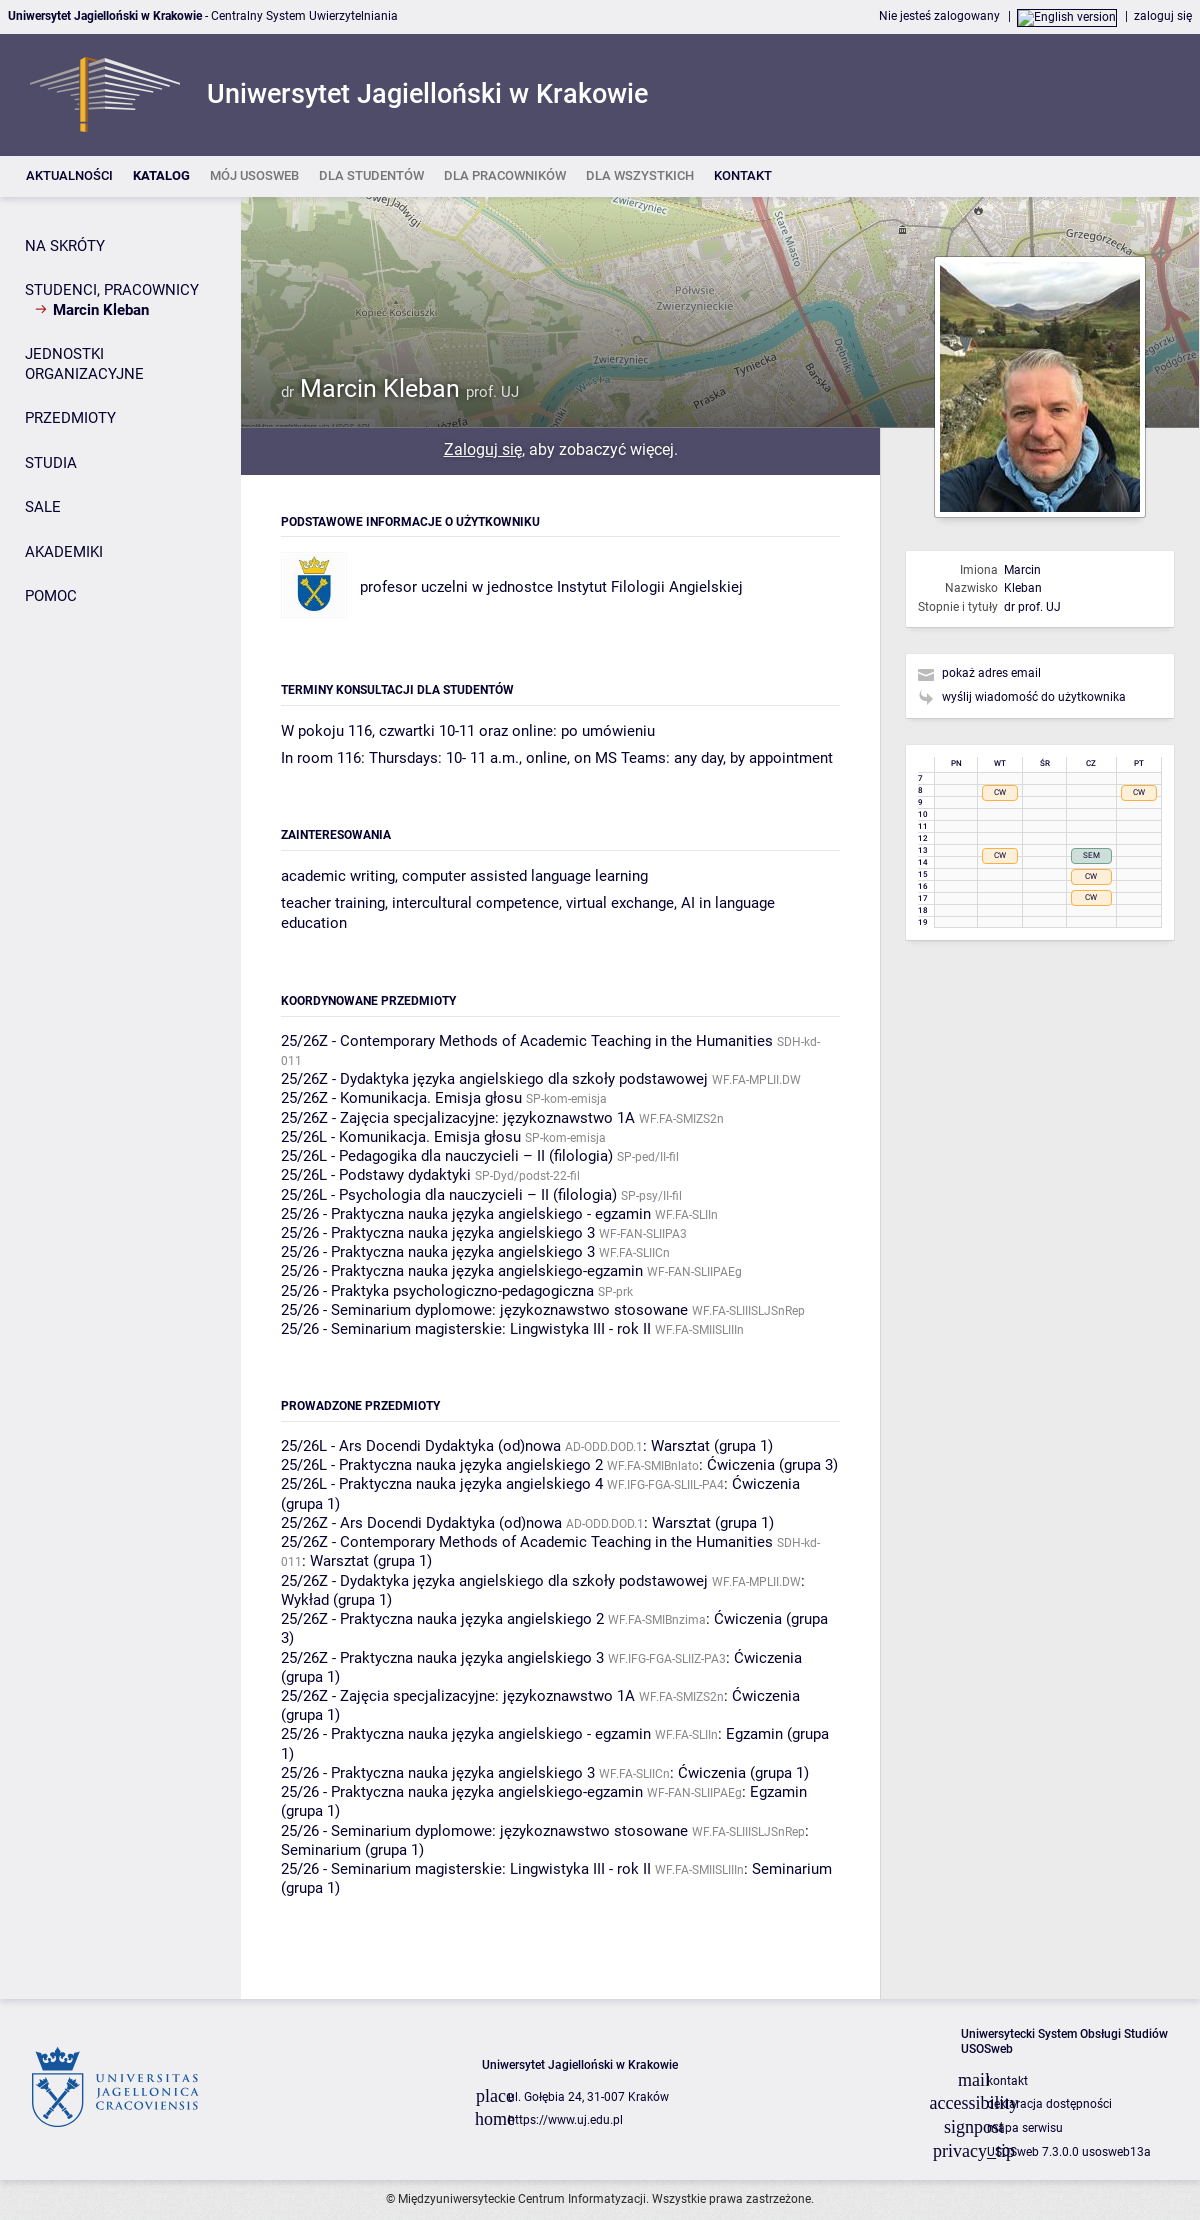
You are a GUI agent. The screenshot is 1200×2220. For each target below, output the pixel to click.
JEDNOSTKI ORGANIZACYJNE (84, 364)
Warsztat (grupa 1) (712, 1446)
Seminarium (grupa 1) (352, 1850)
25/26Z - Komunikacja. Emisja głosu (401, 1098)
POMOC (51, 596)
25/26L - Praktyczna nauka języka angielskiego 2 (442, 1465)
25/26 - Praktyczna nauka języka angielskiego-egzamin (462, 1271)
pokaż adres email (991, 673)
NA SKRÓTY (65, 246)
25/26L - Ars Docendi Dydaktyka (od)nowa (421, 1446)
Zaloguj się (483, 449)
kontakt (1007, 2081)
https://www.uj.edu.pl (565, 2120)
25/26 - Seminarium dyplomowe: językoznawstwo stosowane (484, 1310)
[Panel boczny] (120, 1098)
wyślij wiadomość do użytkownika (1034, 697)
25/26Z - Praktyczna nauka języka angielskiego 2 (442, 1619)
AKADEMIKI (64, 552)
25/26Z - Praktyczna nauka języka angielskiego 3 (442, 1658)
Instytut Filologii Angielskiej (650, 587)
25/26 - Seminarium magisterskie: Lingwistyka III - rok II (466, 1329)
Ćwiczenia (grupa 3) (772, 1465)
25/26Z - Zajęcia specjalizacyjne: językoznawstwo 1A (458, 1118)
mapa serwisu (1025, 2128)
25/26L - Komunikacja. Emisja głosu (401, 1137)
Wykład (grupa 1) (336, 1600)
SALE (43, 507)
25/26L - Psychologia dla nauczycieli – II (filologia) (449, 1195)
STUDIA (51, 463)
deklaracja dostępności (1049, 2104)
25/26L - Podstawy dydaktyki (376, 1175)
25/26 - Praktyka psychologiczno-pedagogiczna (437, 1291)
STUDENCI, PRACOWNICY (112, 290)
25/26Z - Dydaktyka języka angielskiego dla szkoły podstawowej (494, 1079)
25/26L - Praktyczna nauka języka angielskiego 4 (442, 1484)
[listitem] (69, 176)
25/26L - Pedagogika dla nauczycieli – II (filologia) (447, 1156)
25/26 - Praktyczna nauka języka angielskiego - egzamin (466, 1214)
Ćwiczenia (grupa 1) (743, 1773)
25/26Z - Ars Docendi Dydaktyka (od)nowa (421, 1523)
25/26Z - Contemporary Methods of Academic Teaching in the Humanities (527, 1041)
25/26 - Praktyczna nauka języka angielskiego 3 (438, 1233)
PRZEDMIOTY (70, 418)
